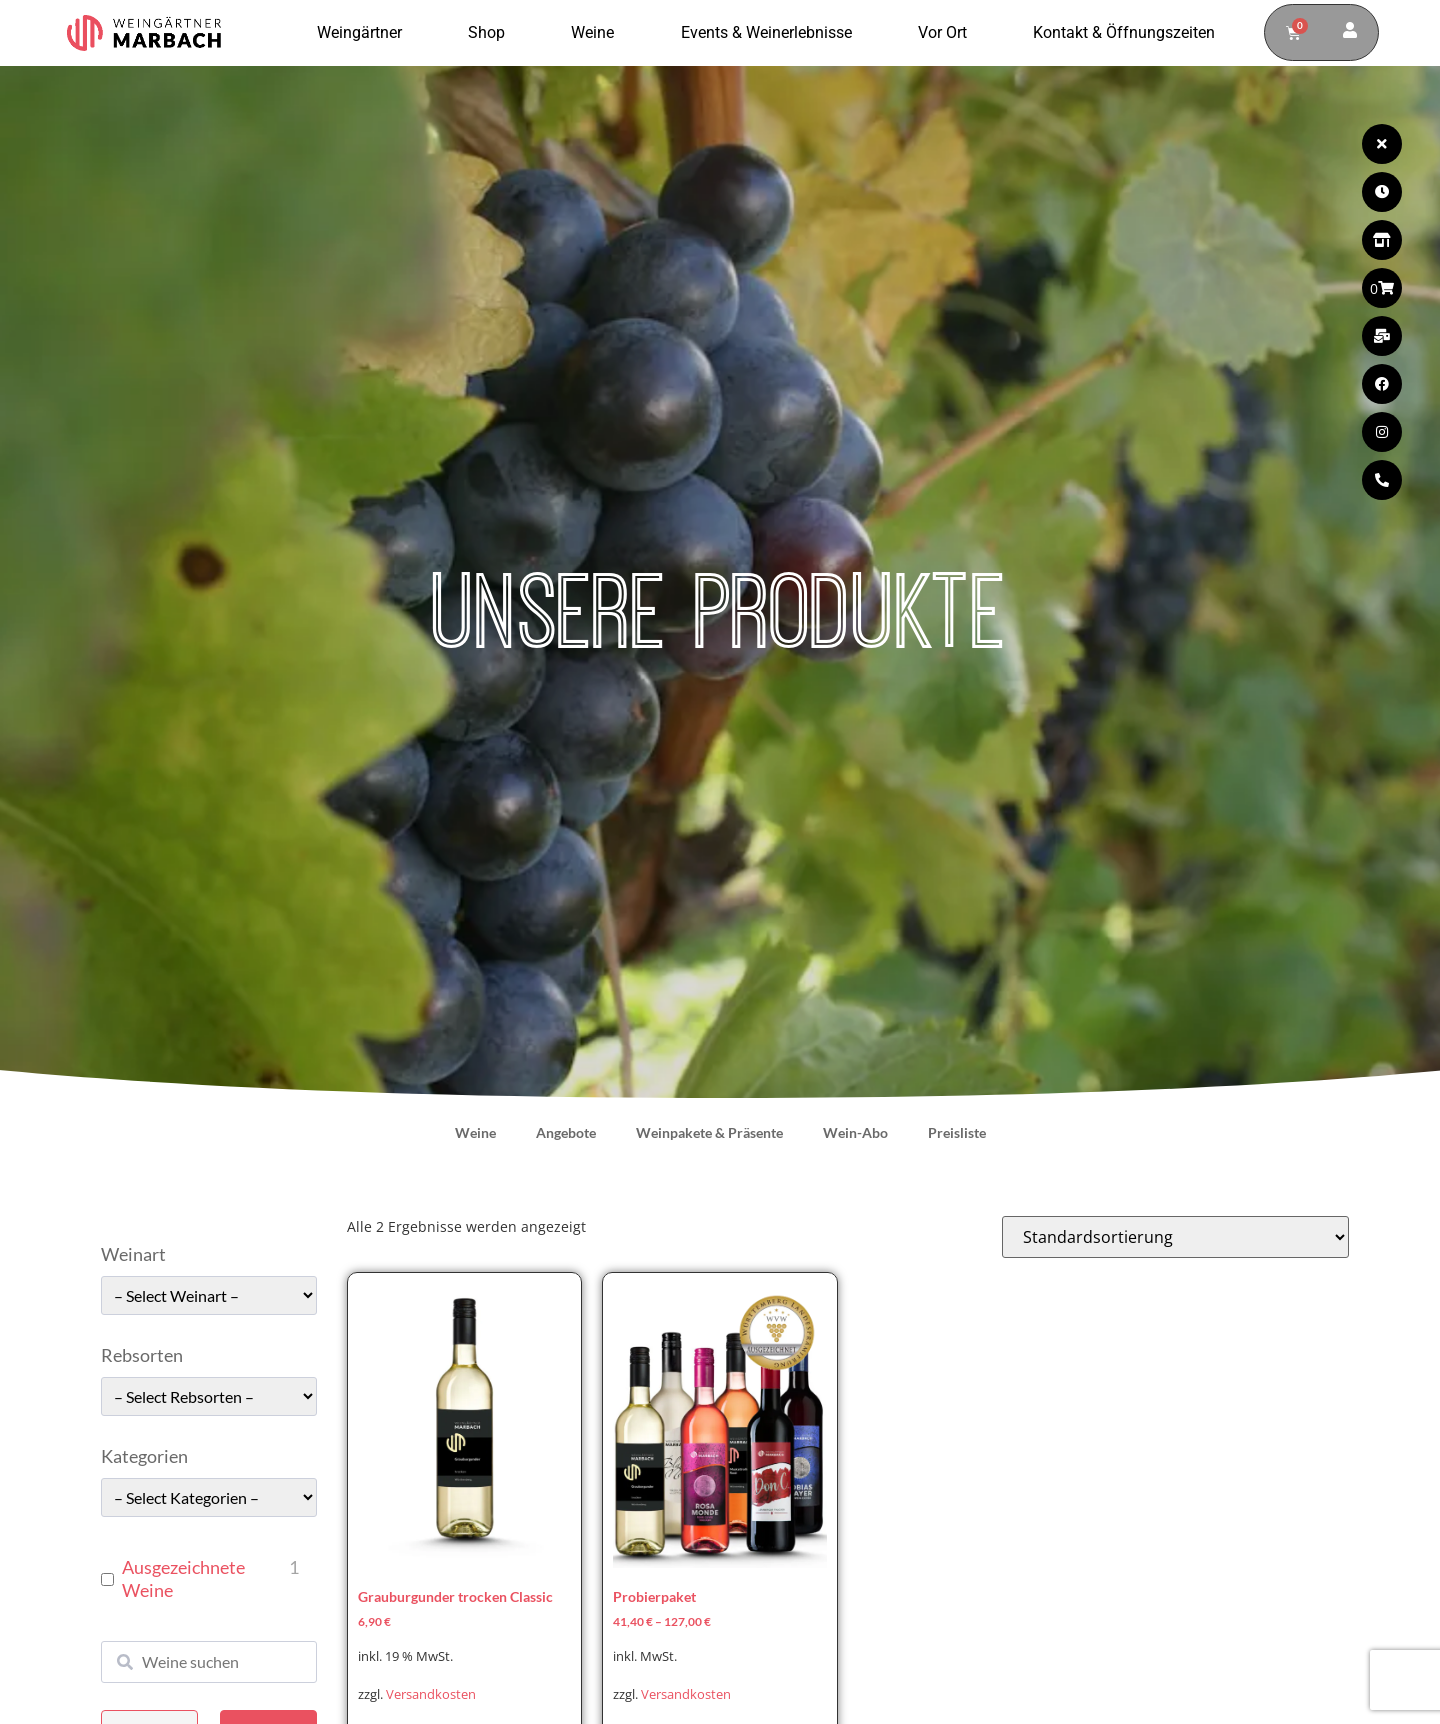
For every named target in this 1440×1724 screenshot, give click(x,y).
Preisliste (957, 1132)
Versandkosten (431, 1694)
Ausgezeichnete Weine (183, 1578)
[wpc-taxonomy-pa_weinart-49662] (209, 1295)
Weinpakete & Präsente (709, 1132)
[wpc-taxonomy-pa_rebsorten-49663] (209, 1396)
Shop (491, 33)
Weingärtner (364, 33)
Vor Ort (947, 33)
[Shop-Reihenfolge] (1175, 1237)
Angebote (566, 1132)
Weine (597, 33)
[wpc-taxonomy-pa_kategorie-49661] (209, 1497)
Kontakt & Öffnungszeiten (1124, 32)
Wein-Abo (855, 1132)
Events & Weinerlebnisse (771, 33)
